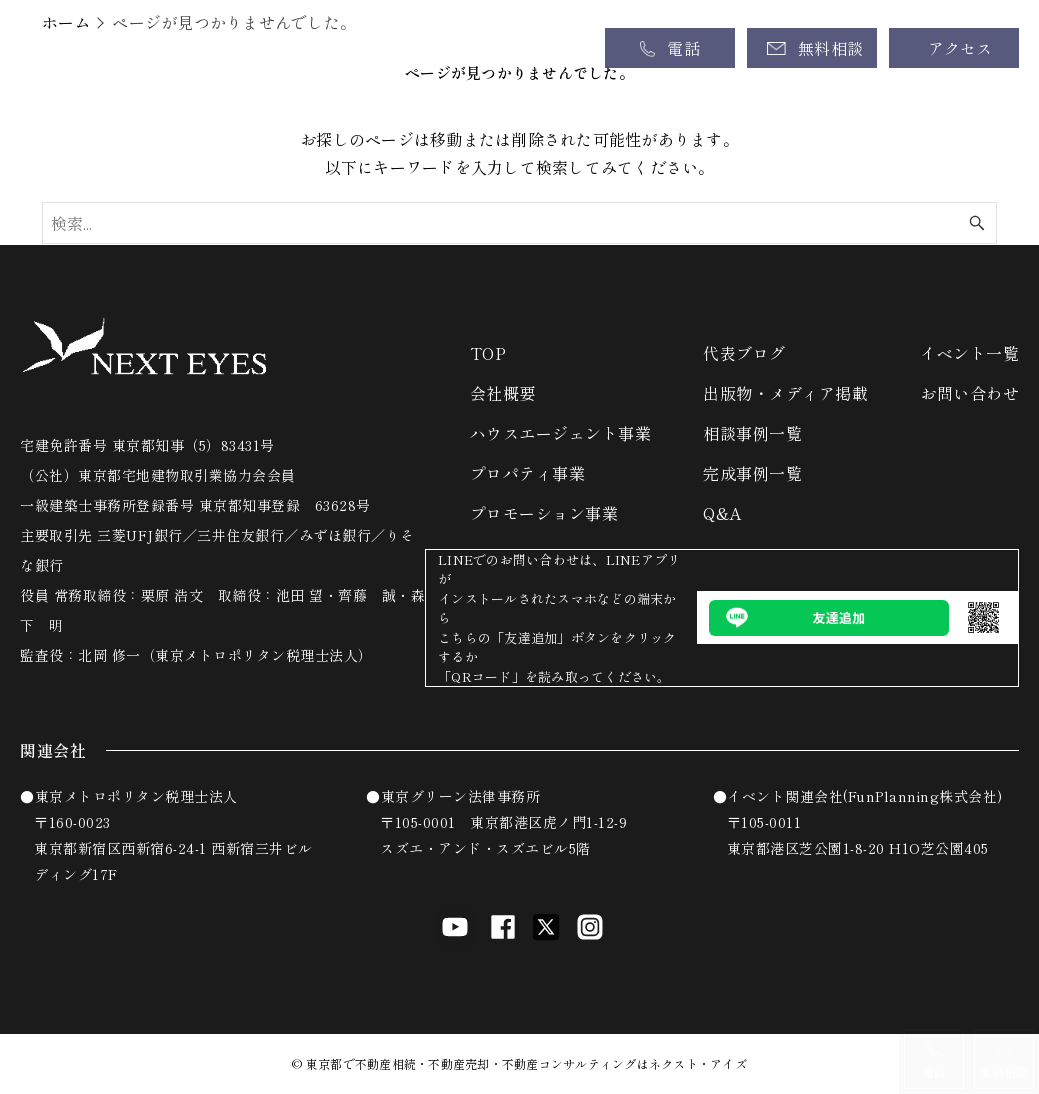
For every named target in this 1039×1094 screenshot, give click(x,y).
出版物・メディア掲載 (785, 393)
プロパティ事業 (528, 473)
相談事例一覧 (752, 433)
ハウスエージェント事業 (561, 433)
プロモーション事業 (544, 513)
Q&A (722, 513)
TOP (488, 353)
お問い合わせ (969, 393)
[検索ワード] (520, 223)
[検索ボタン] (977, 223)
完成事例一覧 (752, 473)
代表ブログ (744, 353)
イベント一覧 (969, 353)
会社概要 (503, 393)
